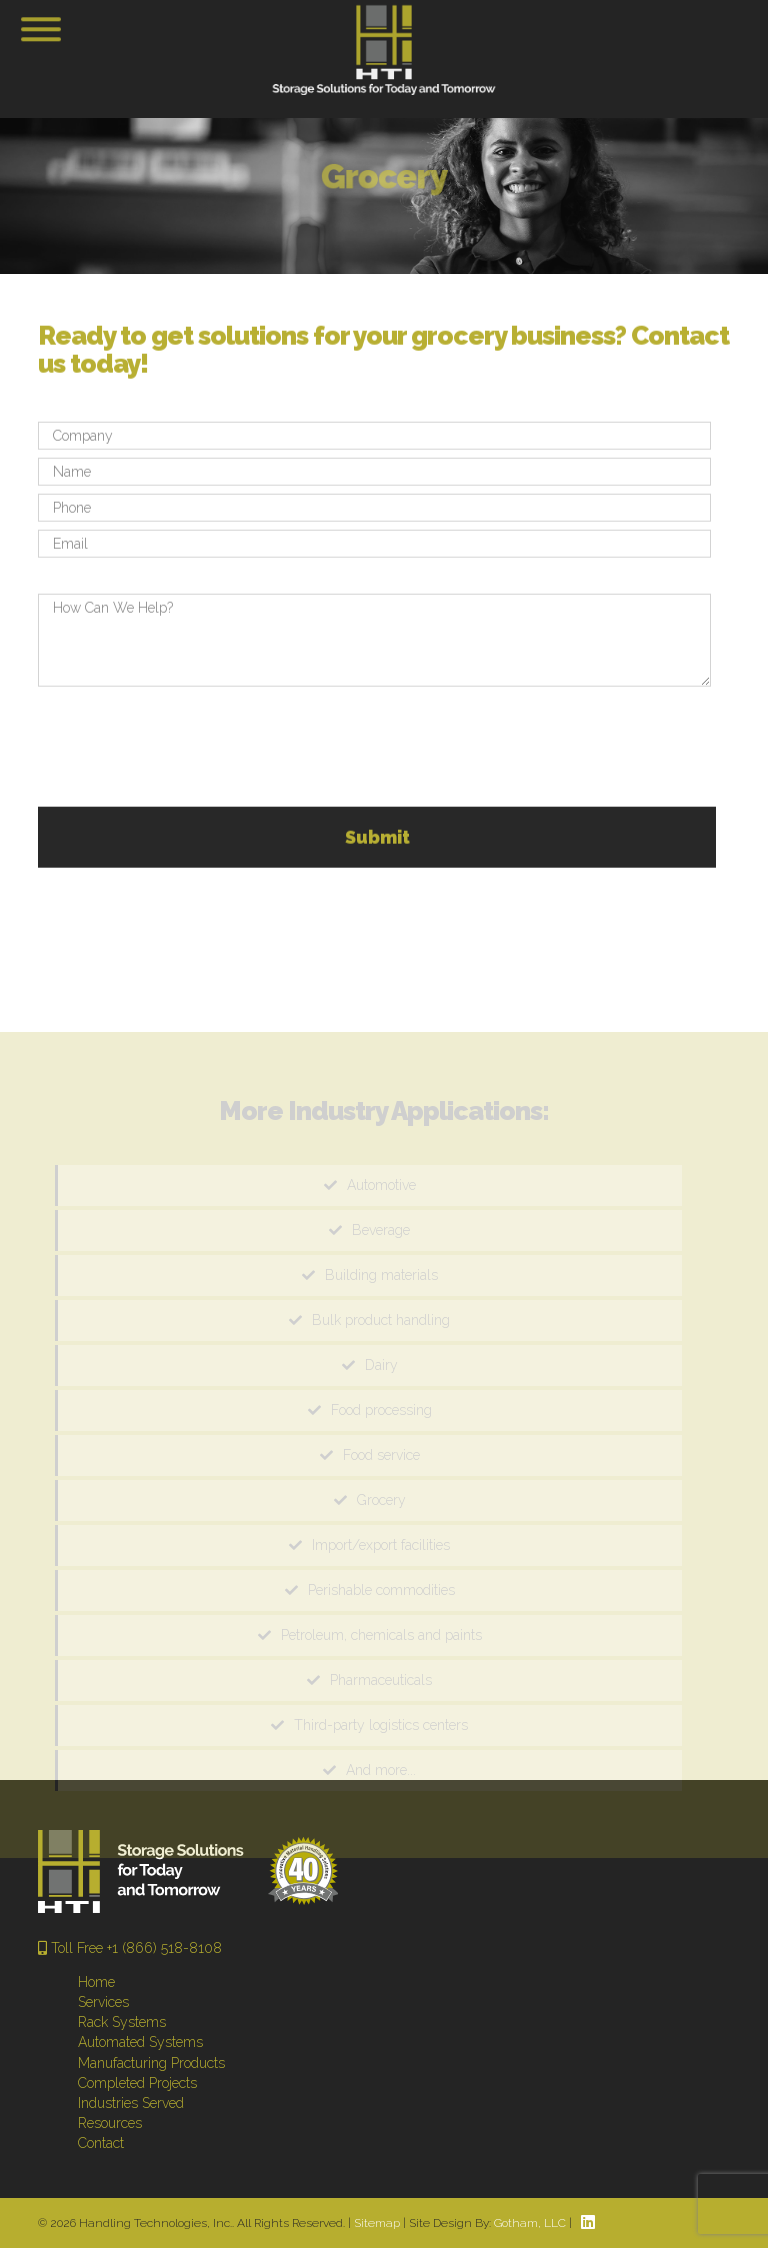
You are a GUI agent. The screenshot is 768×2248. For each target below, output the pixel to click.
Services (103, 2002)
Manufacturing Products (151, 2063)
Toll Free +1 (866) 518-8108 (130, 1948)
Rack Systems (122, 2022)
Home (96, 1982)
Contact (101, 2143)
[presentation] (190, 752)
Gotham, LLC (530, 2223)
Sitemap (377, 2223)
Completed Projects (137, 2083)
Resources (110, 2123)
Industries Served (131, 2103)
